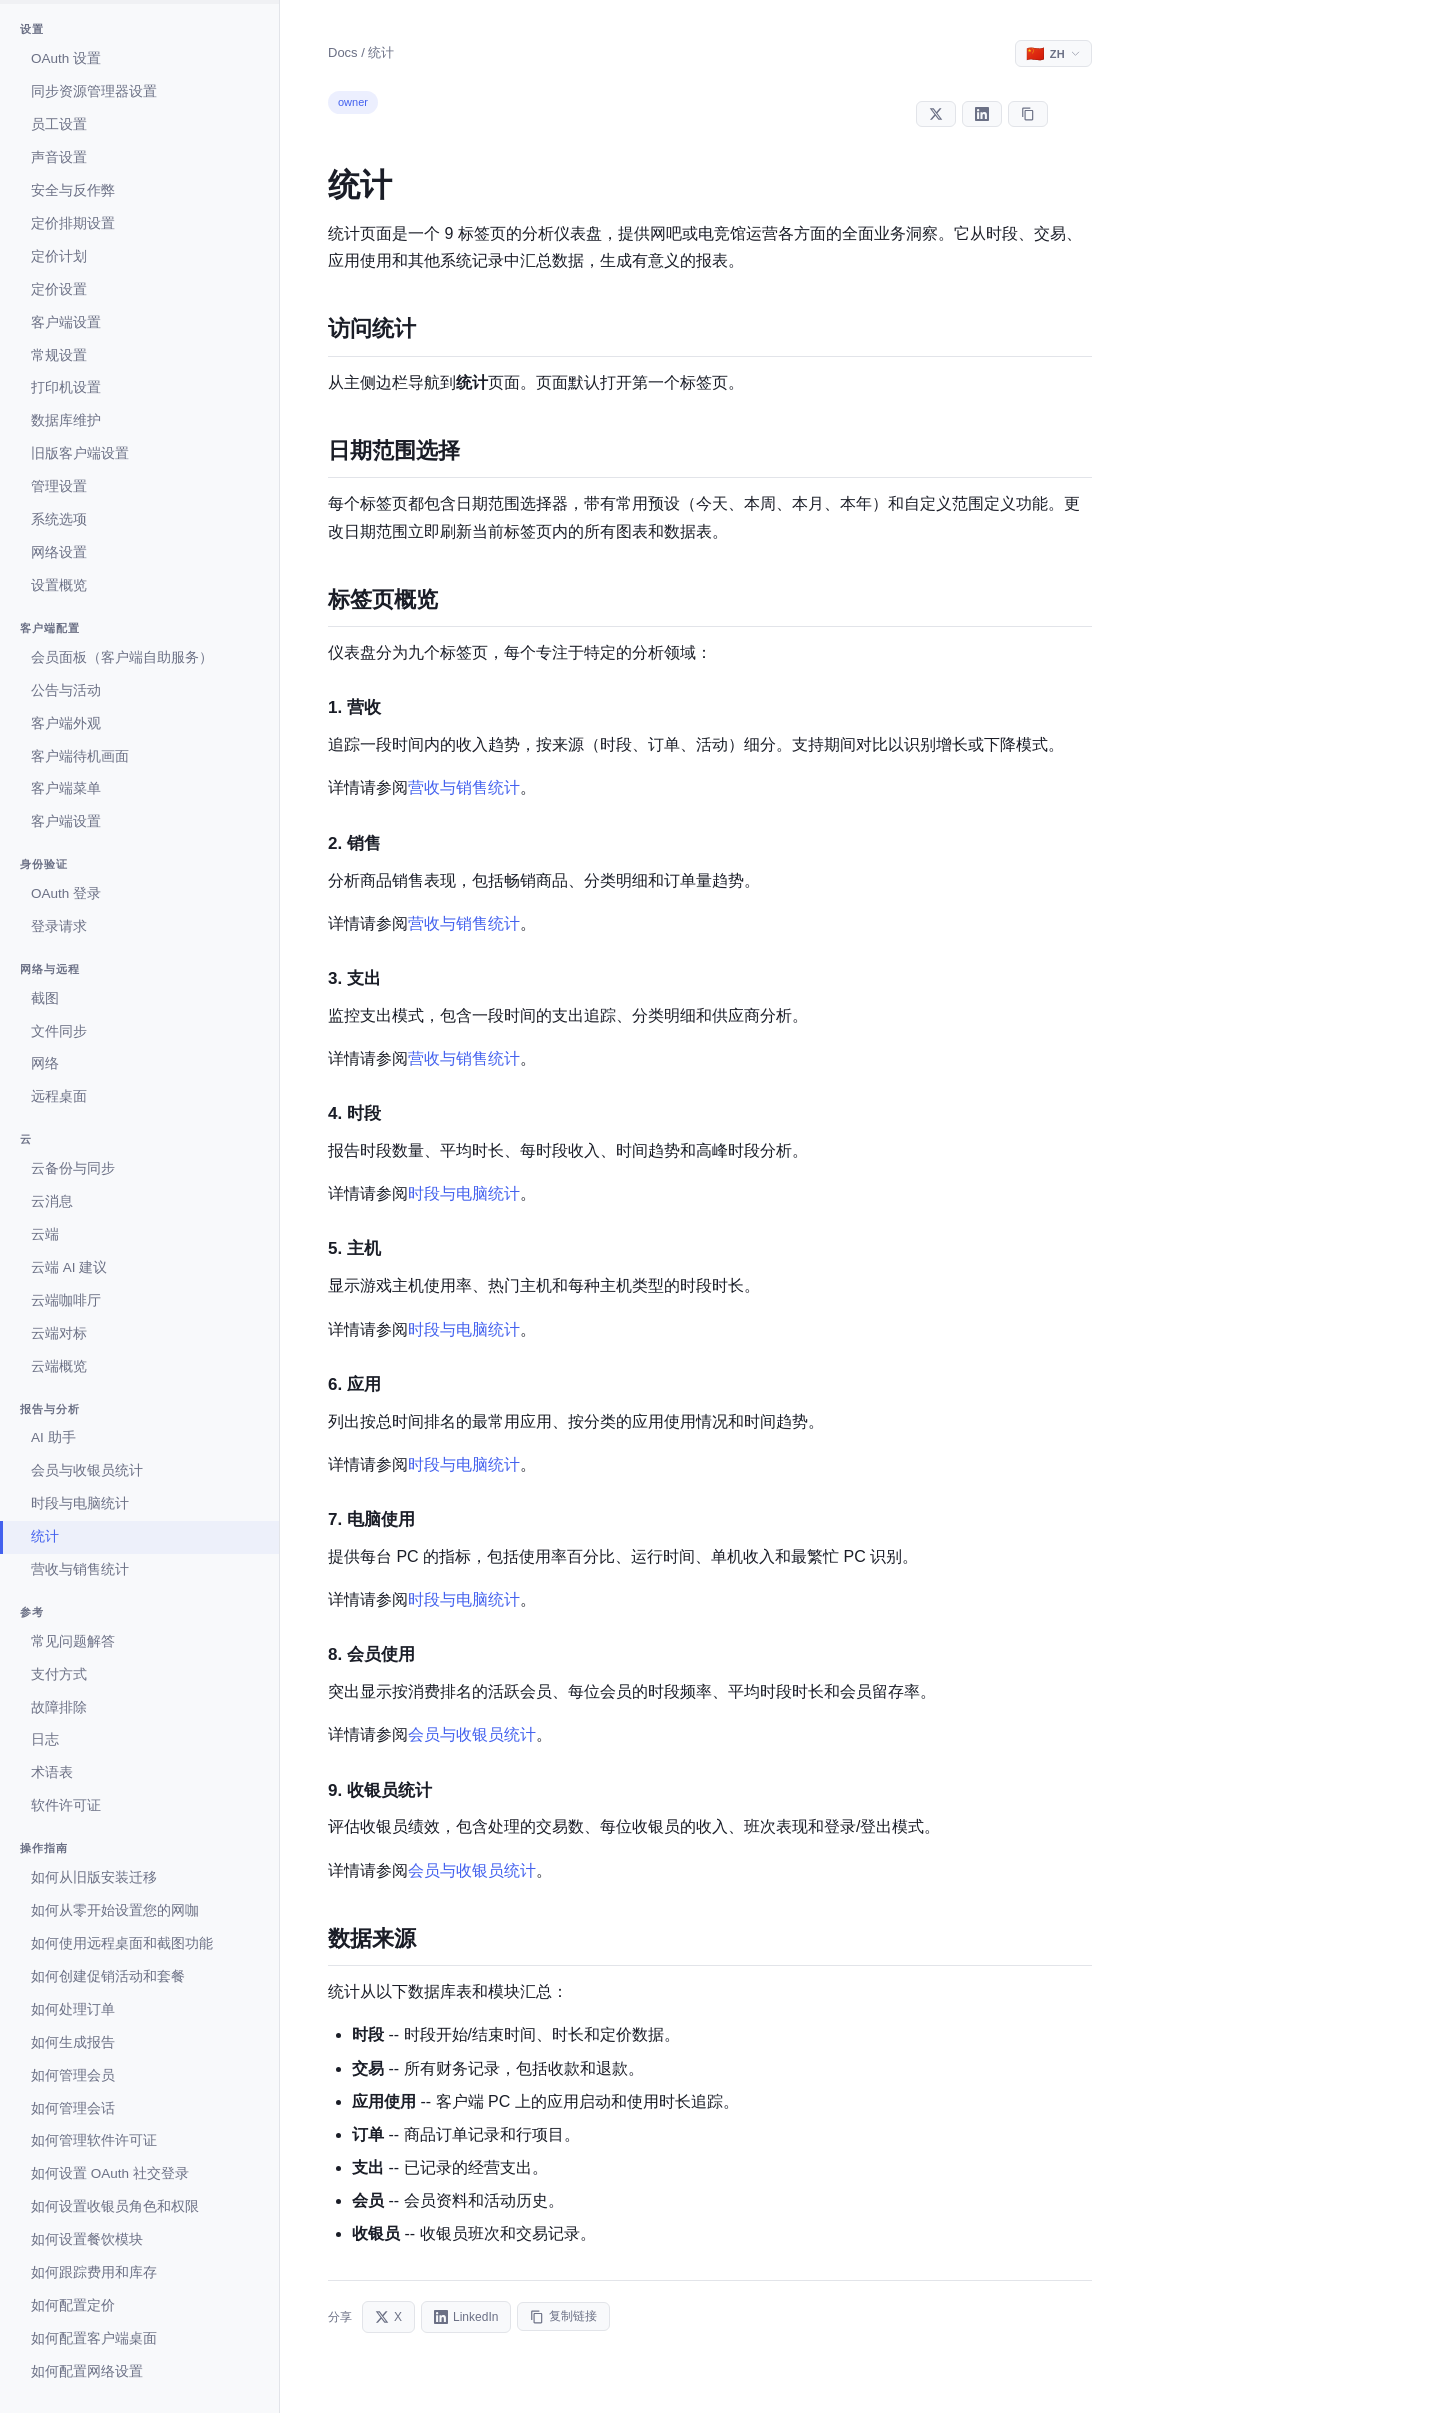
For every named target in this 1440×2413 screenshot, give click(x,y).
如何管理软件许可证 (94, 2140)
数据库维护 (66, 420)
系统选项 (59, 519)
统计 (45, 1536)
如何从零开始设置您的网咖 (115, 1910)
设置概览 (59, 585)
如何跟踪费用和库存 (94, 2272)
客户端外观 (66, 723)
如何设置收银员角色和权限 (115, 2206)
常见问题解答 (73, 1641)
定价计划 (59, 256)
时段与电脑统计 (80, 1503)
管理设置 (59, 486)
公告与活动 (66, 690)
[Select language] (1053, 53)
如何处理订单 (73, 2009)
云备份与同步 (73, 1168)
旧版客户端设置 (80, 453)
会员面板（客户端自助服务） (122, 657)
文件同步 (59, 1031)
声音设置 (59, 157)
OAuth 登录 (66, 893)
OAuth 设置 (66, 58)
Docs (343, 52)
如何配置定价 (73, 2305)
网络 (45, 1063)
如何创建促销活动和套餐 (108, 1976)
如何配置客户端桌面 (94, 2338)
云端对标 (59, 1333)
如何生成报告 (73, 2042)
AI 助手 (53, 1437)
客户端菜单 (66, 788)
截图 (45, 998)
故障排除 (59, 1707)
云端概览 (59, 1366)
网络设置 (59, 552)
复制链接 (563, 2316)
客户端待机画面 (80, 756)
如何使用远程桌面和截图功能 (122, 1943)
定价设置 (59, 289)
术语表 (52, 1772)
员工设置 (59, 124)
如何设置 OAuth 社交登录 (110, 2173)
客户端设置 (66, 322)
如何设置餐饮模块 (87, 2239)
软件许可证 (66, 1805)
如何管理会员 (73, 2075)
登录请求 (59, 926)
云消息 (52, 1201)
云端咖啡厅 (66, 1300)
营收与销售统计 (80, 1569)
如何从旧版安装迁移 (94, 1877)
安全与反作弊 (73, 190)
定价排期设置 (73, 223)
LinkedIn (466, 2317)
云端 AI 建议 (69, 1267)
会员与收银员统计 (87, 1470)
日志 (45, 1739)
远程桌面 (59, 1096)
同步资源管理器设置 (94, 91)
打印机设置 (66, 387)
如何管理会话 (73, 2108)
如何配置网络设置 (87, 2371)
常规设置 (59, 355)
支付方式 (59, 1674)
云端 (45, 1234)
